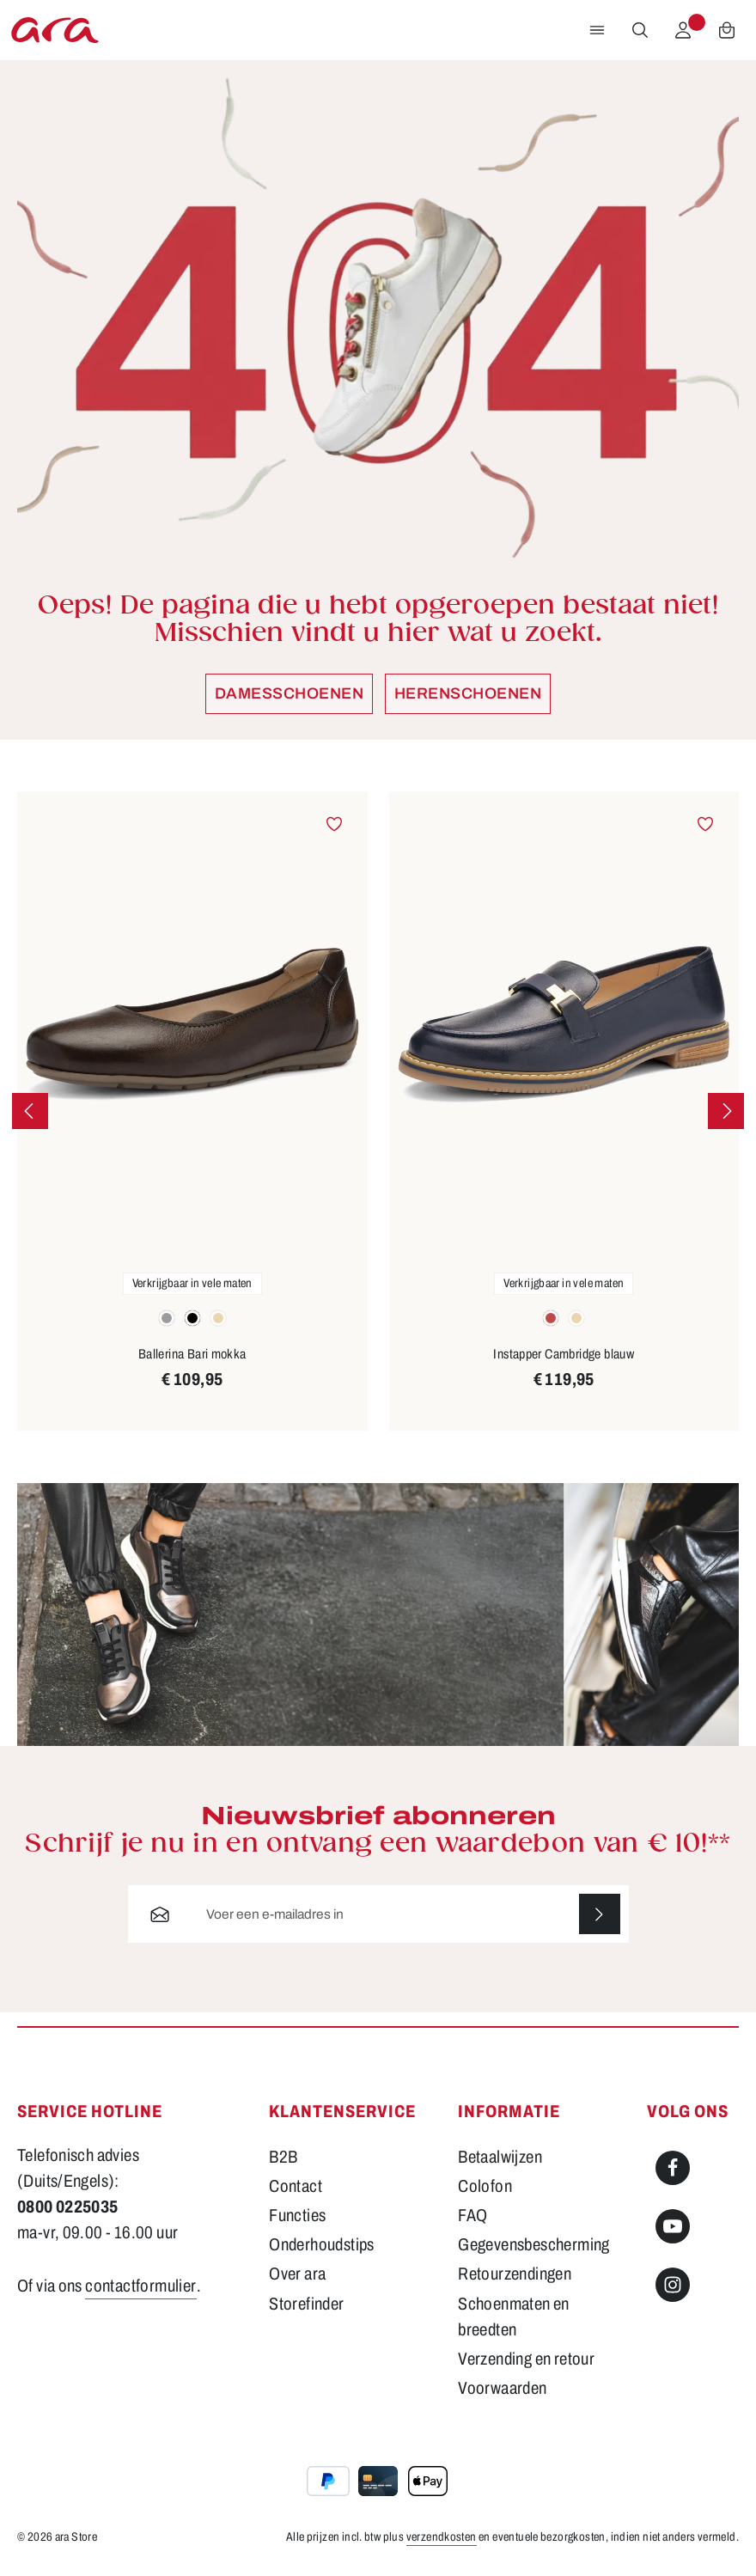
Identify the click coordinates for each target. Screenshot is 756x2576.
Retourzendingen (514, 2274)
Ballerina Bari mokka (192, 1353)
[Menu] (597, 30)
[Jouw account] (683, 30)
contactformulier (140, 2286)
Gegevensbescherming (533, 2245)
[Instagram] (672, 2285)
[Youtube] (672, 2227)
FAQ (472, 2216)
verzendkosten (441, 2537)
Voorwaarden (502, 2387)
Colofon (485, 2186)
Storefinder (306, 2303)
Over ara (297, 2274)
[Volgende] (726, 1111)
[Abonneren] (599, 1914)
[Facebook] (672, 2169)
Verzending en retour (526, 2358)
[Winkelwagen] (727, 30)
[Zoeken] (640, 30)
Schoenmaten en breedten (513, 2316)
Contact (295, 2186)
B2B (283, 2157)
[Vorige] (30, 1111)
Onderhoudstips (321, 2245)
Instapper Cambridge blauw (563, 1353)
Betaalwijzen (500, 2157)
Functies (297, 2216)
